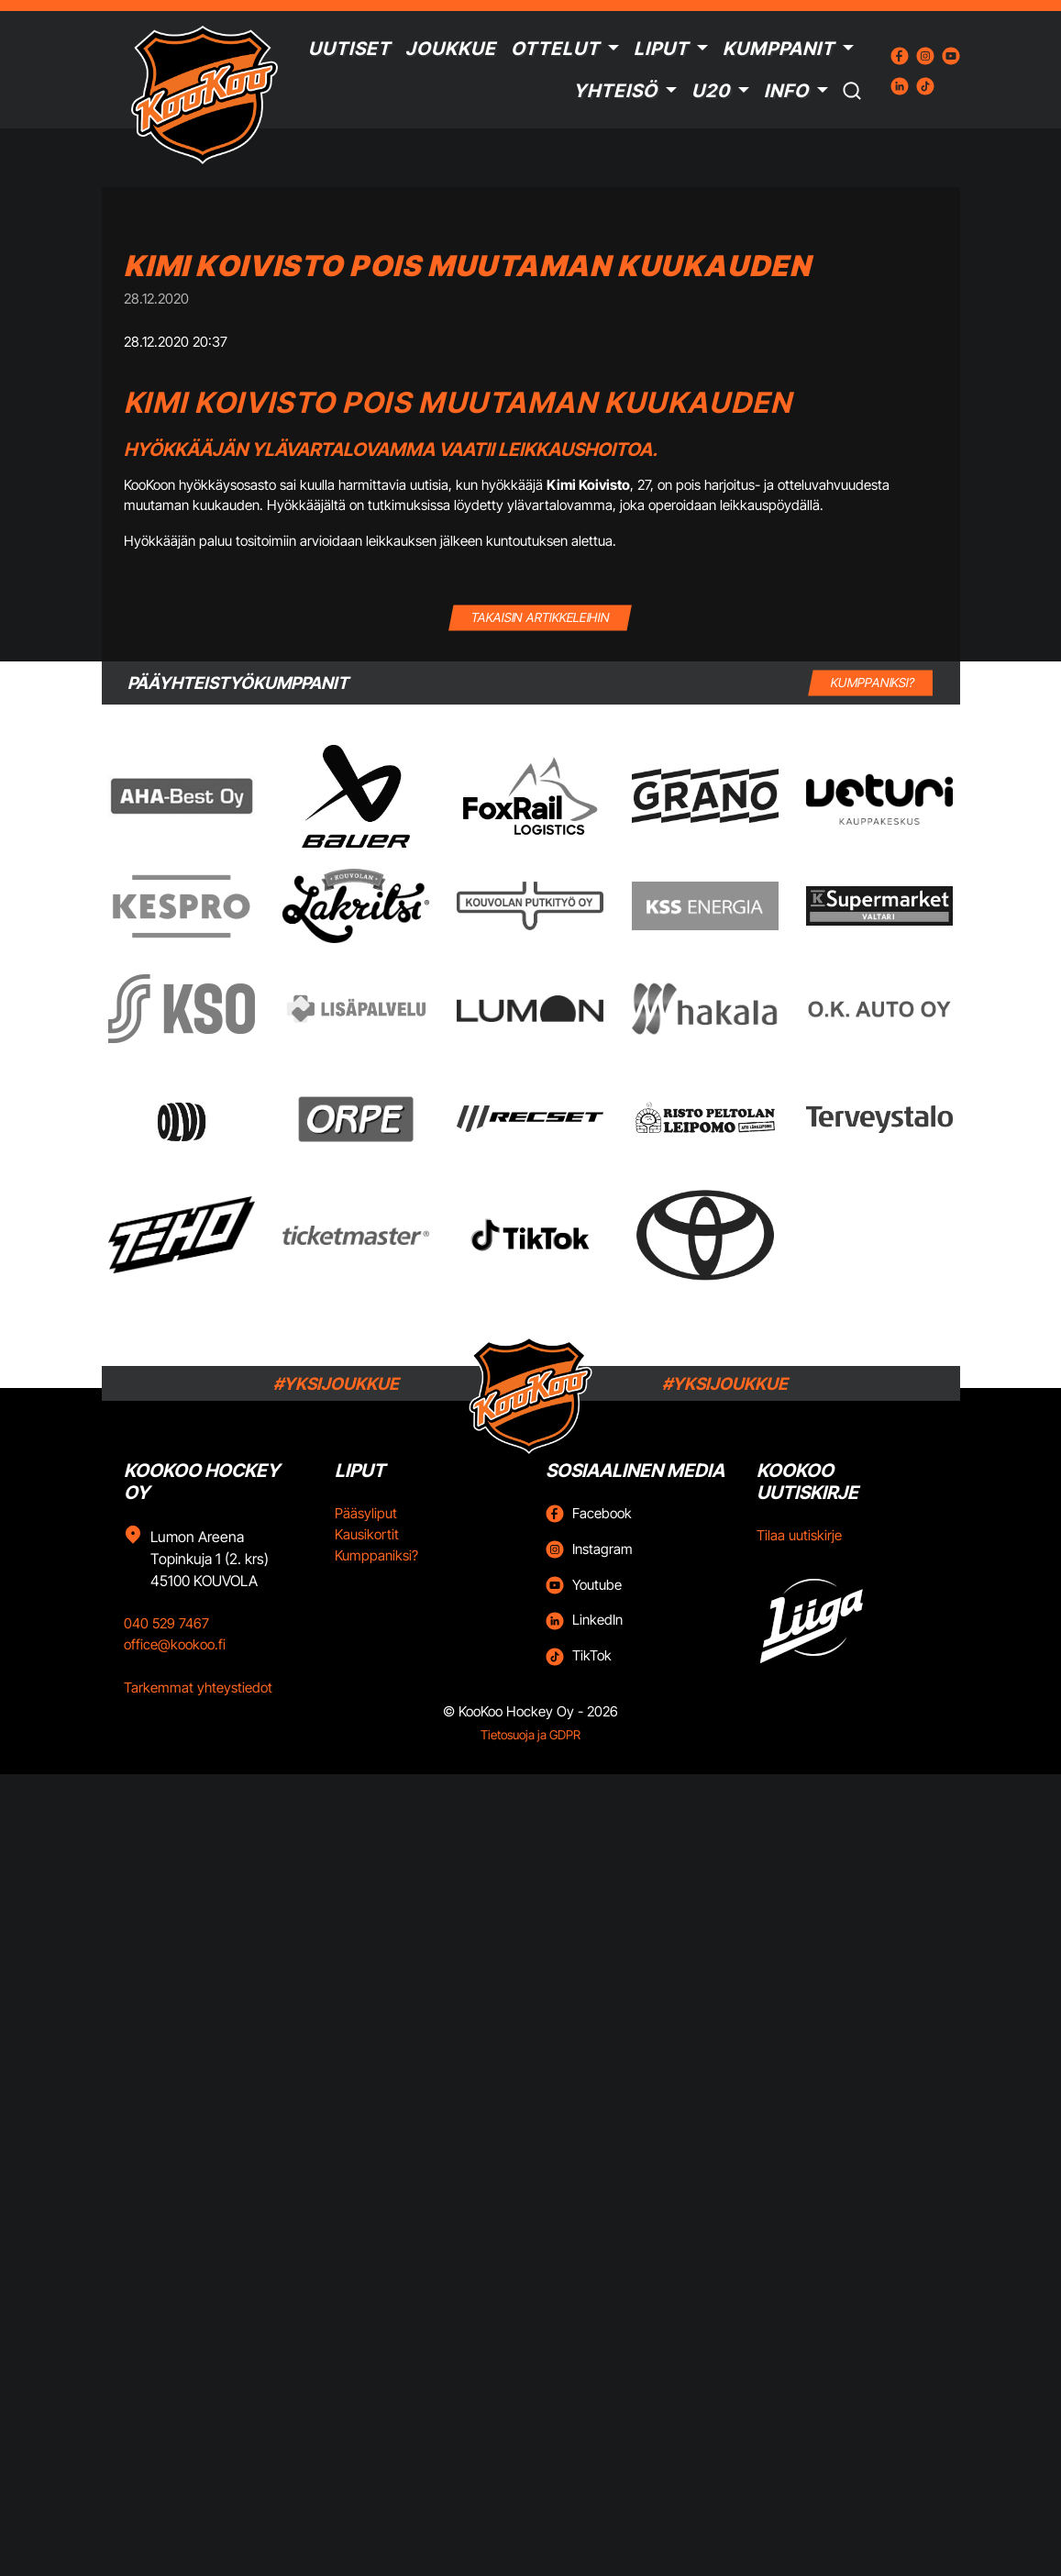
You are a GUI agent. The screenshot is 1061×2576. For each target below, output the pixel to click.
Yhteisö (615, 91)
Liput (661, 49)
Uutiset (349, 49)
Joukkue (450, 49)
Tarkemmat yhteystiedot (198, 1687)
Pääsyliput (366, 1513)
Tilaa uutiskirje (799, 1535)
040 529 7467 (166, 1623)
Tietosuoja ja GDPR (530, 1734)
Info (786, 91)
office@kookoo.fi (175, 1644)
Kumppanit (778, 49)
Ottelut (555, 49)
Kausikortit (367, 1534)
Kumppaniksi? (376, 1555)
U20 (710, 91)
